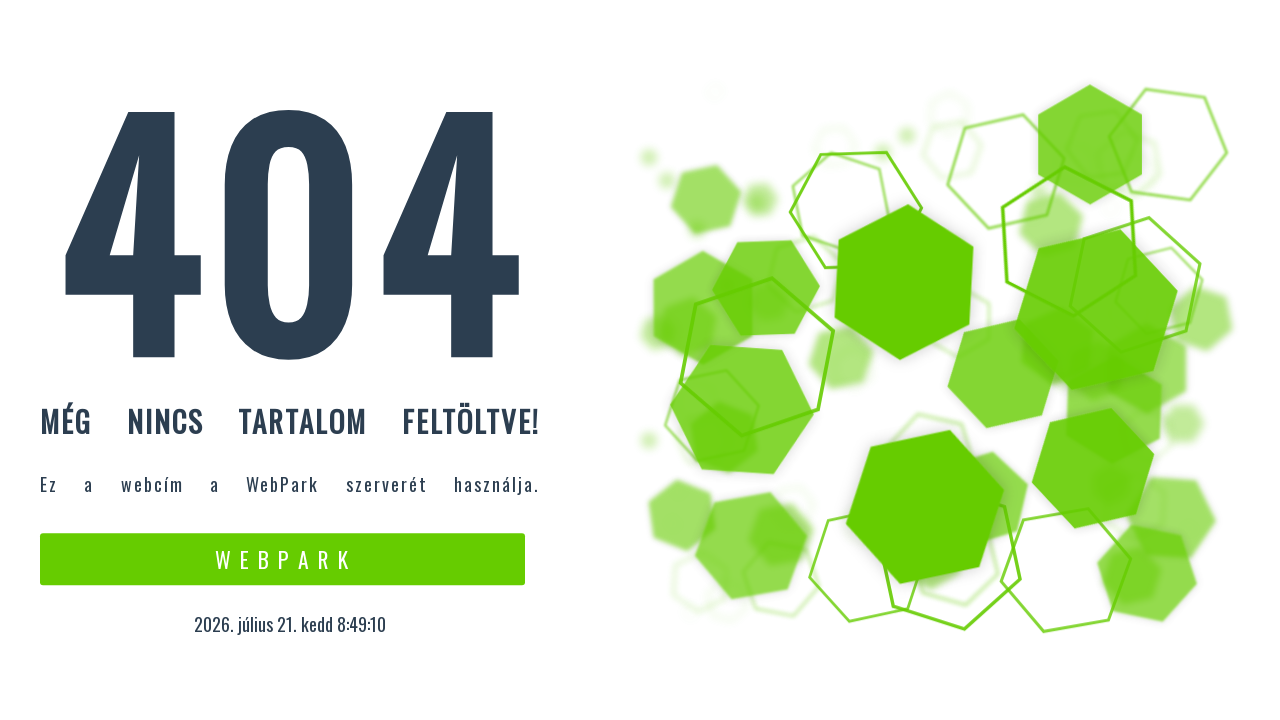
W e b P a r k (282, 559)
